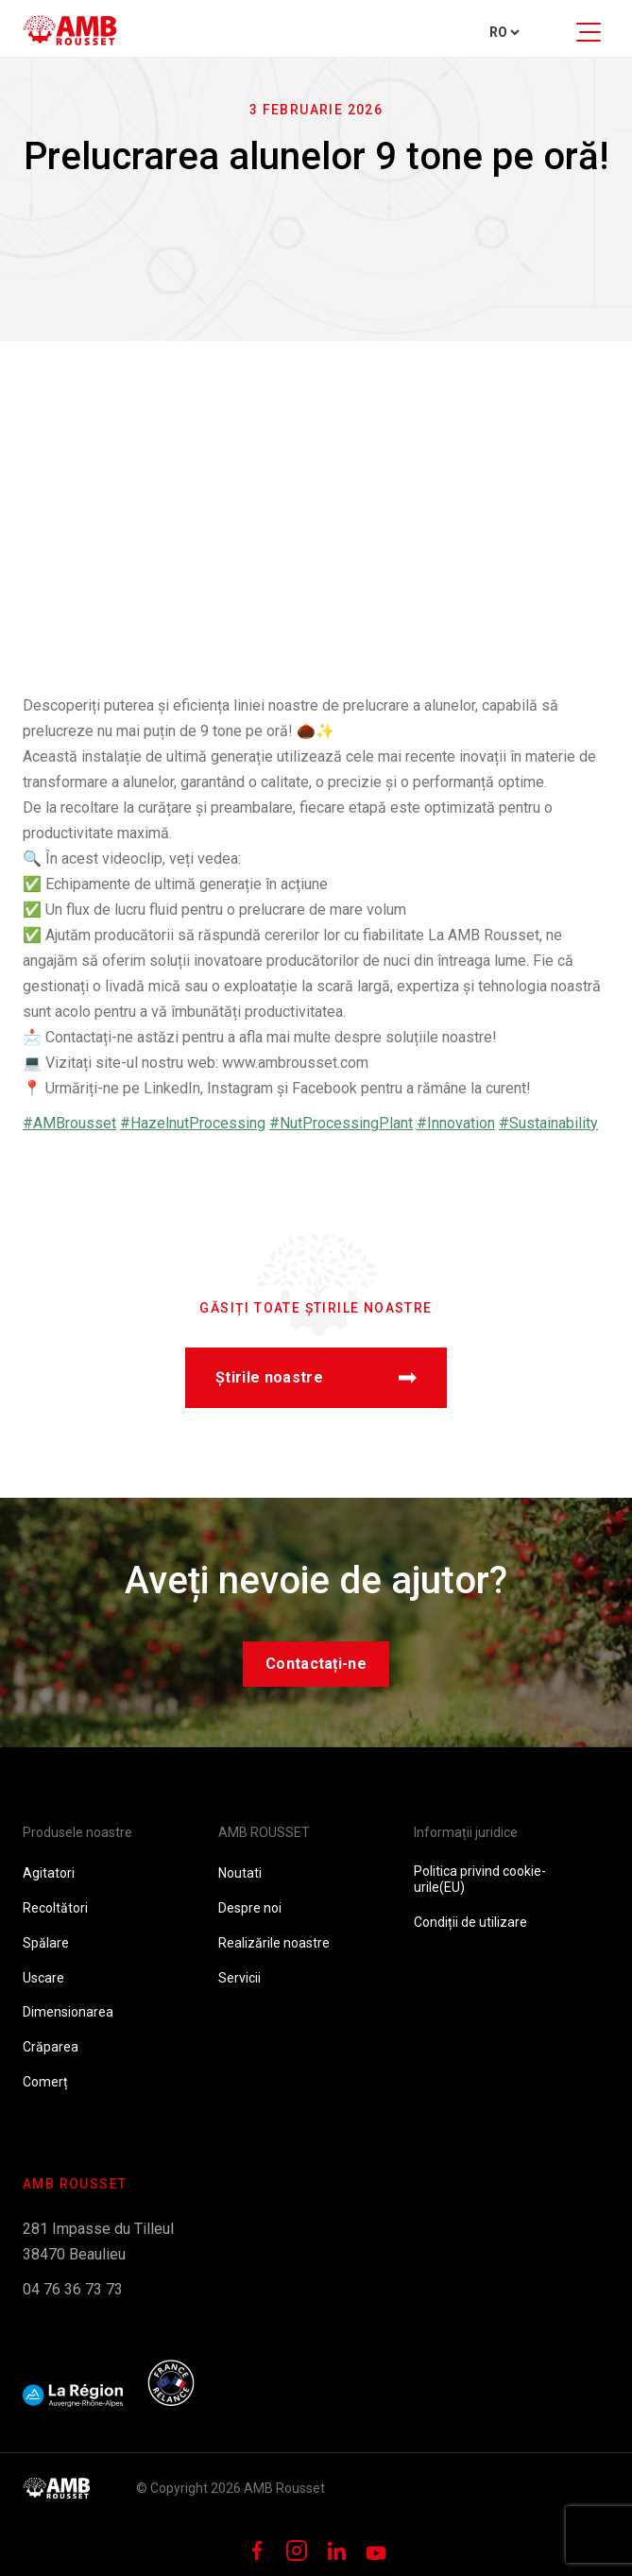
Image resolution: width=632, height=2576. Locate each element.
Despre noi (250, 1907)
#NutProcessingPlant (341, 1123)
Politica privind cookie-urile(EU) (480, 1879)
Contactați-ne (316, 1664)
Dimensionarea (68, 2011)
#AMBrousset (69, 1123)
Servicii (239, 1977)
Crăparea (50, 2046)
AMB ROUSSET (264, 1832)
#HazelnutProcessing (192, 1123)
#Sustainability (548, 1123)
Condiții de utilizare (470, 1922)
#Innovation (456, 1123)
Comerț (45, 2081)
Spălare (46, 1942)
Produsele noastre (77, 1832)
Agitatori (49, 1872)
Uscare (43, 1977)
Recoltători (55, 1907)
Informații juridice (466, 1832)
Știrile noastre (316, 1377)
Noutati (240, 1872)
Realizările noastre (274, 1942)
